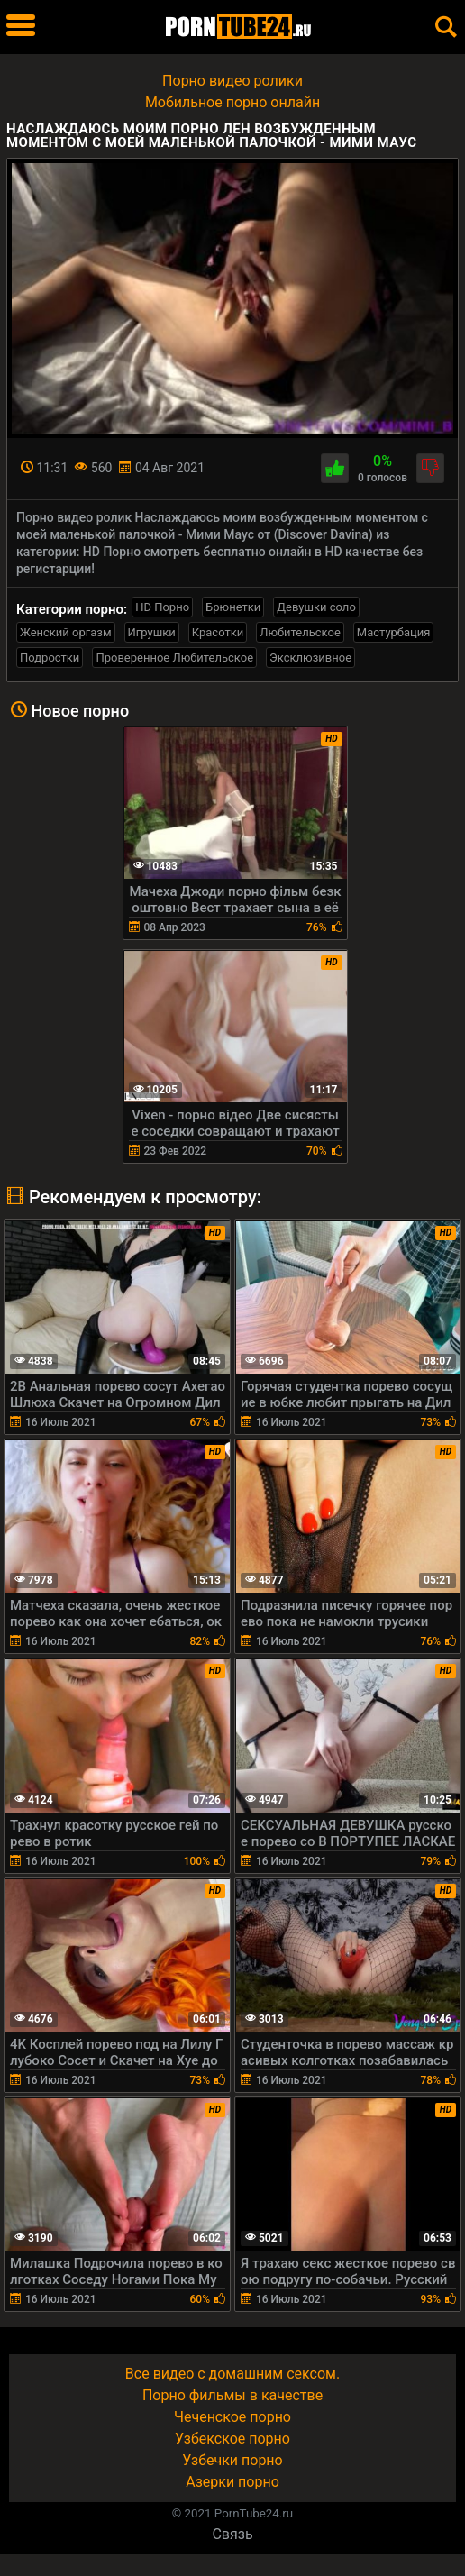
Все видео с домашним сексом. (232, 2373)
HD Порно (162, 607)
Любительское (300, 632)
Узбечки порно (232, 2460)
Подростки (49, 657)
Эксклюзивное (310, 657)
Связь (232, 2534)
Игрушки (152, 632)
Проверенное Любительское (174, 657)
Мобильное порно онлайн (232, 102)
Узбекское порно (232, 2438)
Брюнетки (232, 607)
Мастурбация (394, 632)
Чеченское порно (232, 2416)
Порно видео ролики (232, 80)
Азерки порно (232, 2481)
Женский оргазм (66, 632)
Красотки (217, 632)
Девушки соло (316, 607)
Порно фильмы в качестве (232, 2395)
